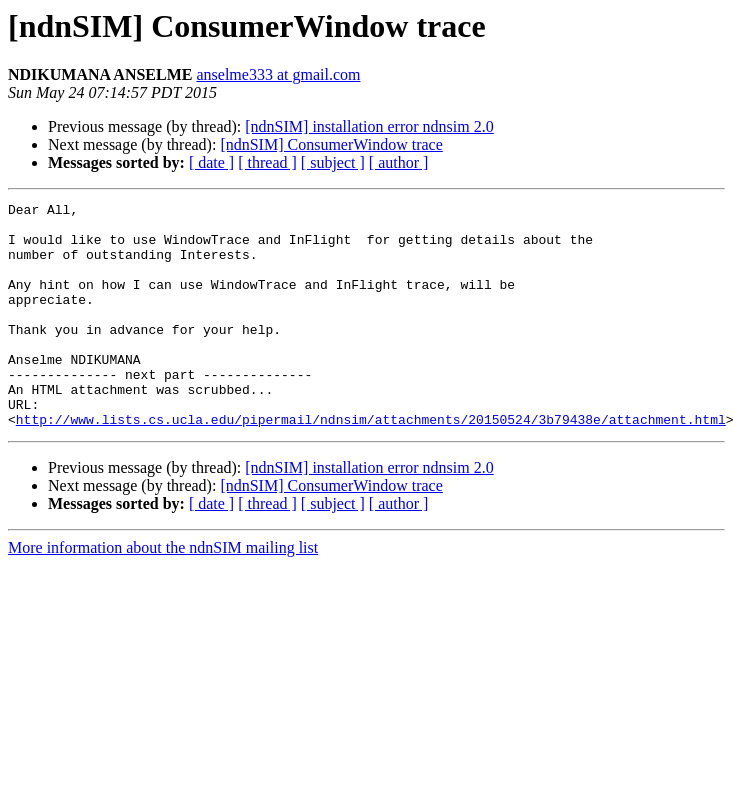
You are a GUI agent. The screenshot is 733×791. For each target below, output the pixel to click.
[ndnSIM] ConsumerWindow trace (331, 144)
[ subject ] (333, 162)
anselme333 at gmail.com (278, 74)
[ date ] (211, 162)
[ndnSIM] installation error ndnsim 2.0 (369, 126)
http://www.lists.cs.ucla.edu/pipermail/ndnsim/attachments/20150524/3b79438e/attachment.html (371, 464)
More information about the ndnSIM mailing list (163, 592)
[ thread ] (267, 162)
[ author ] (399, 162)
